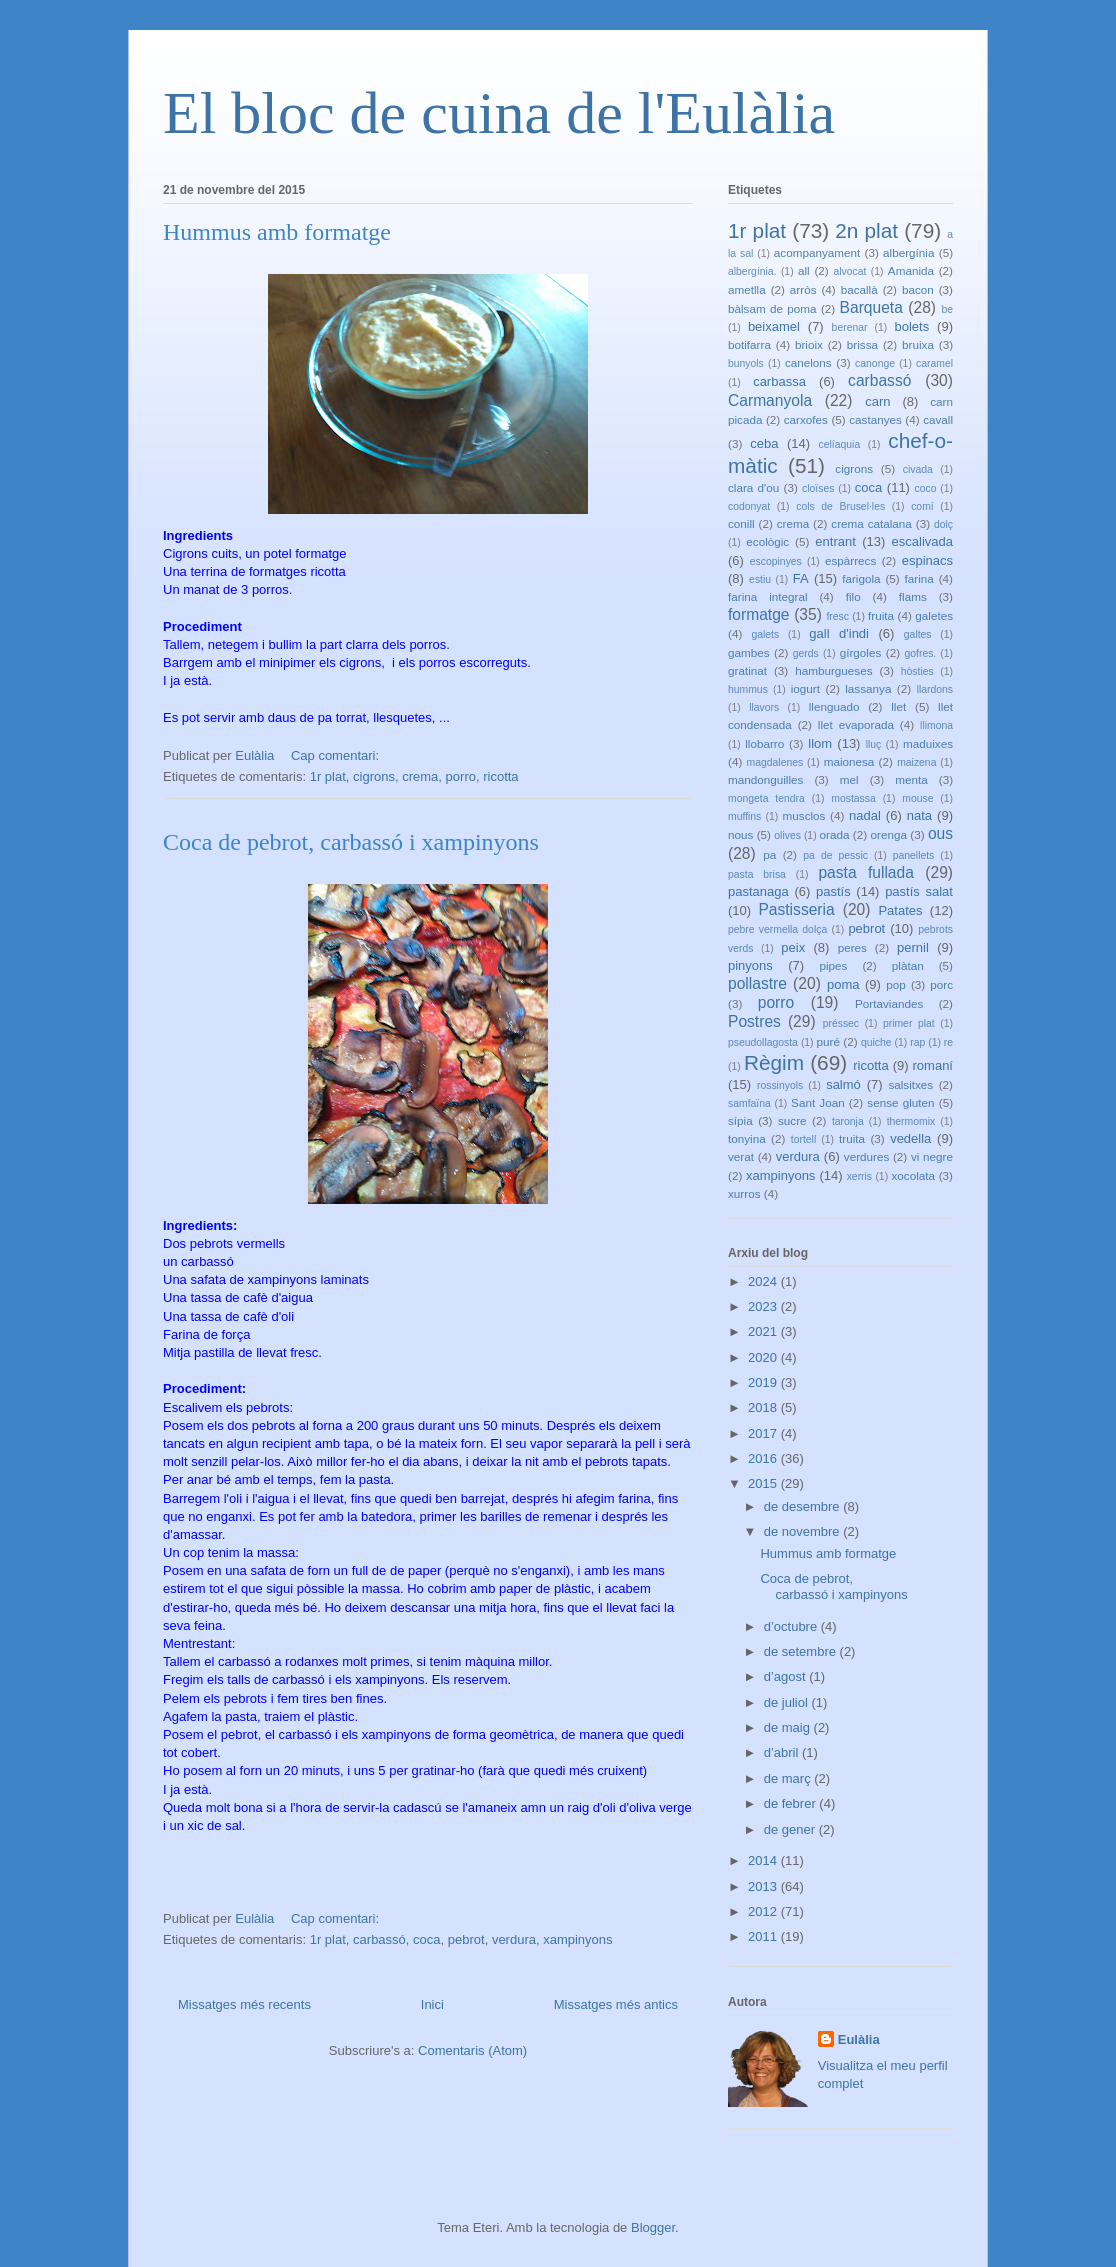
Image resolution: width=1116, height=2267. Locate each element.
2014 (764, 1860)
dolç (943, 524)
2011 (764, 1936)
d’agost (787, 1676)
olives (787, 835)
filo (853, 596)
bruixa (918, 344)
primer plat (909, 1023)
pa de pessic (835, 855)
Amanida (911, 270)
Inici (432, 2004)
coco (926, 488)
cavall (938, 419)
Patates (900, 910)
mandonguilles (765, 779)
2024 (764, 1281)
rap (917, 1042)
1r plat (328, 776)
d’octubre (792, 1626)
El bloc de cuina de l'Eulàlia (499, 113)
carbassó (379, 1939)
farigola (861, 578)
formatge (759, 614)
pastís (833, 891)
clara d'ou (753, 487)
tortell (803, 1139)
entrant (835, 541)
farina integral (768, 596)
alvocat (849, 271)
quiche (876, 1042)
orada (835, 834)
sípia (740, 1120)
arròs (803, 289)
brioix (809, 344)
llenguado (834, 706)
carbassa (779, 381)
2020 (764, 1357)
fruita (881, 615)
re (948, 1042)
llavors (764, 707)
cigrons (374, 776)
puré (828, 1041)
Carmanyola (770, 400)
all (804, 270)
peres (852, 947)
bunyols (746, 363)
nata (919, 815)
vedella (910, 1138)
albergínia (908, 252)
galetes (934, 615)
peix (793, 947)
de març (789, 1778)
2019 (764, 1382)
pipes (833, 965)
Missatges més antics (616, 2004)
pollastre (757, 983)
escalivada (922, 541)
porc (941, 984)
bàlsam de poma (772, 308)
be (947, 309)
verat (741, 1156)
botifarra (749, 344)
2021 (764, 1331)
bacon (918, 289)
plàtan (908, 965)
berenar (850, 327)
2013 (764, 1886)
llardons (935, 689)
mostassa (853, 798)
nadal (865, 815)
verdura (514, 1939)
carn (877, 401)
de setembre (802, 1651)
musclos (804, 815)
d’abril (783, 1752)
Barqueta (871, 307)
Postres (754, 1021)
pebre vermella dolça (777, 929)
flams (913, 596)
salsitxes (910, 1084)
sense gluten (900, 1102)
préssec (841, 1023)
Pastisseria (796, 909)
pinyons (750, 965)
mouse (917, 798)
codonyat (749, 506)
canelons (808, 362)
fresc (837, 616)
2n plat (866, 230)
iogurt (805, 688)
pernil (913, 947)
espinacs (927, 560)
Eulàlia (859, 2039)
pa (769, 854)
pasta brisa (757, 874)
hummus (748, 689)
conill (741, 523)
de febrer (792, 1803)
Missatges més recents (244, 2004)
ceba (764, 443)
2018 (764, 1407)
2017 (764, 1433)
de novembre (804, 1531)
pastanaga (758, 891)
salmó (843, 1084)
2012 (764, 1911)
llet (898, 706)
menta (911, 779)
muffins (744, 816)
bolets (911, 326)
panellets (914, 855)
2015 (764, 1483)
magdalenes (775, 762)
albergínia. (752, 271)
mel (849, 779)
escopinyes (776, 561)
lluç (874, 744)
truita (852, 1138)
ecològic (767, 541)
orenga (888, 834)
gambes (749, 652)
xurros (744, 1193)
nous (740, 834)
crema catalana (871, 523)
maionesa (849, 761)
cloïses (818, 488)
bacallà (859, 289)
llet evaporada (856, 724)
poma (843, 984)
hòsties (917, 671)
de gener (791, 1829)
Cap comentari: (337, 755)
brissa (862, 344)
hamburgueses (833, 670)
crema (420, 776)
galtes (918, 634)
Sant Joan (818, 1102)
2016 (764, 1458)
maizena (916, 762)
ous (940, 833)
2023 (764, 1306)
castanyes (875, 419)
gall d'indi (839, 633)
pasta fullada (865, 872)
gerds (806, 653)
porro (461, 776)
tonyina (747, 1138)
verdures (866, 1156)
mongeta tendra (766, 798)
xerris (859, 1176)
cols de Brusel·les (840, 506)
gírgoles (861, 652)
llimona (936, 725)
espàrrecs (850, 560)
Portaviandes (889, 1003)
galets (765, 634)
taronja (848, 1121)
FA (801, 578)
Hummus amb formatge (277, 232)
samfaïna (749, 1103)
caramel (934, 363)
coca (426, 1939)
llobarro (764, 743)
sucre (792, 1120)
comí (922, 506)
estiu (760, 579)
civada (918, 469)
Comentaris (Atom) (472, 2050)
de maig (789, 1727)
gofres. (920, 653)
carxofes (806, 419)
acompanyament (817, 252)
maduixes (928, 743)
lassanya (868, 688)
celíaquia (840, 444)
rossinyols (780, 1085)
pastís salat (919, 891)
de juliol (788, 1702)
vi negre (932, 1156)
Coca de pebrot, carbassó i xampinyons (351, 842)
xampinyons (577, 1939)
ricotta (500, 776)
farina (919, 578)
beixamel (774, 326)
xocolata (913, 1175)
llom (820, 743)
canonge (875, 363)
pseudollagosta (763, 1042)
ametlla (747, 289)
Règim (774, 1062)
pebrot (466, 1939)
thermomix (911, 1121)
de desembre (804, 1506)
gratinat (747, 670)
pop (896, 984)
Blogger (653, 2227)
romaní (933, 1065)
